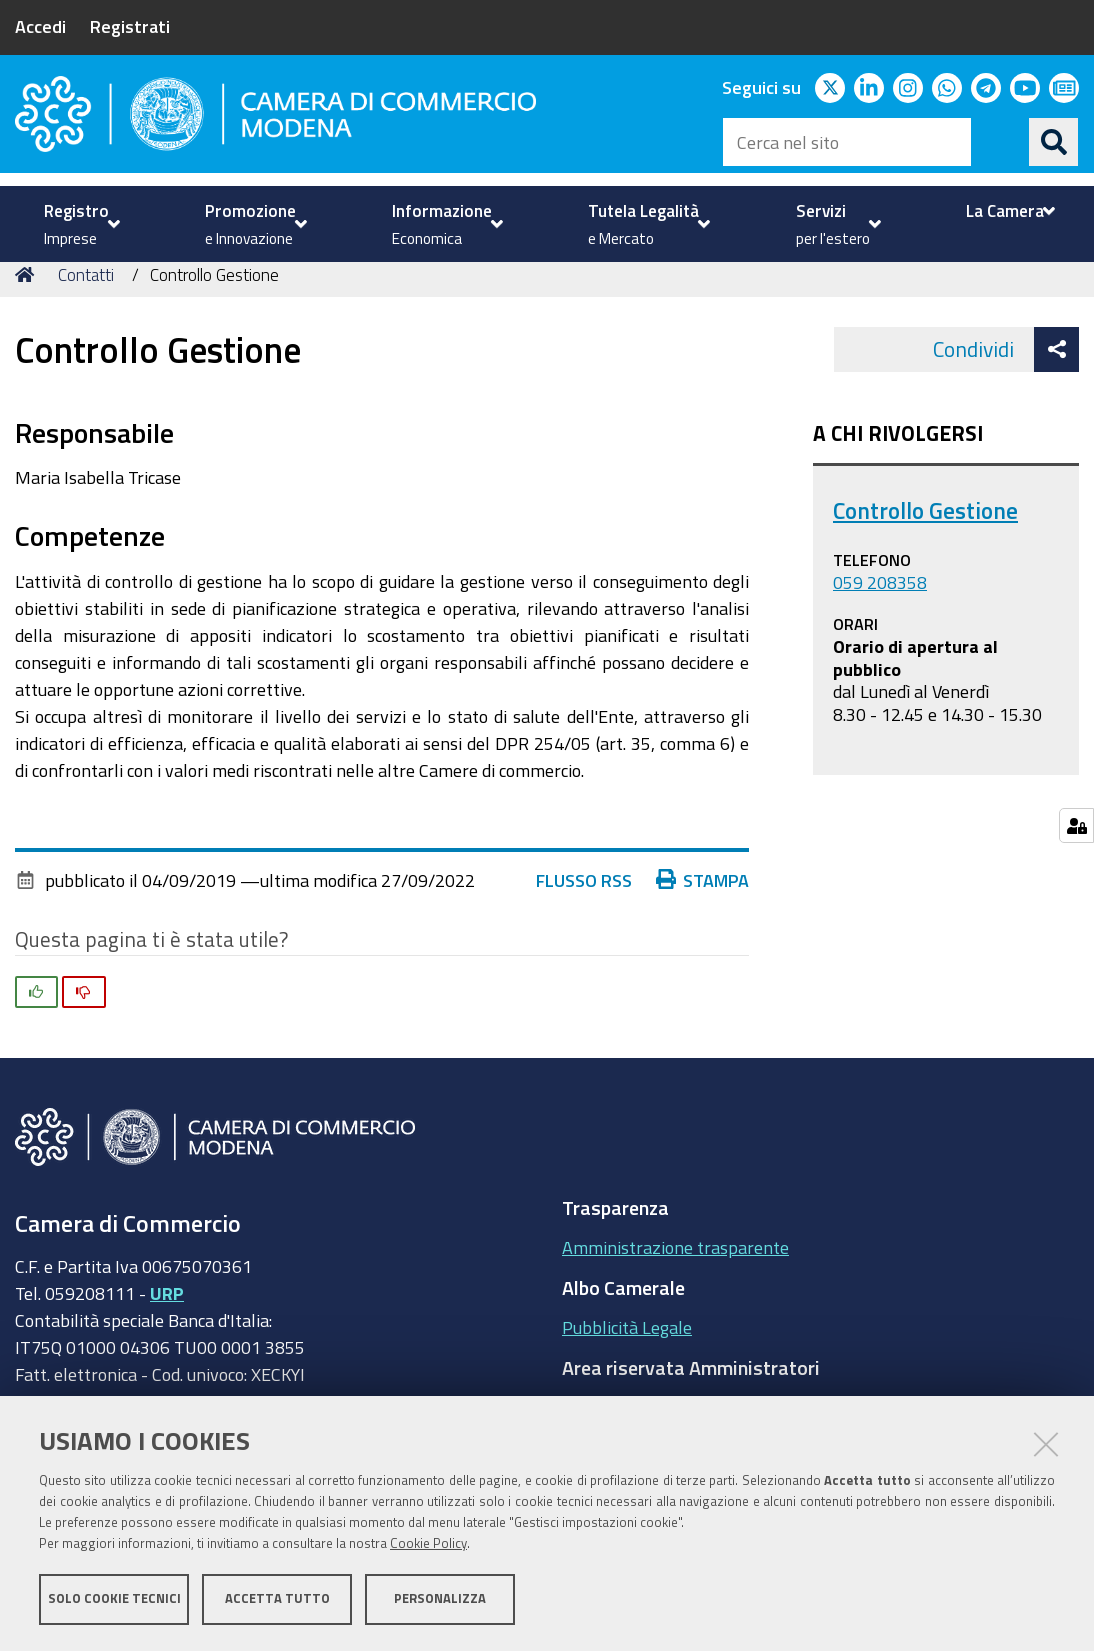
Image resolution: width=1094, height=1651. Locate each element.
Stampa (703, 916)
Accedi (40, 26)
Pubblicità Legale (627, 1364)
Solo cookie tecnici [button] (114, 1598)
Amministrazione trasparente (675, 1284)
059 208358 (880, 619)
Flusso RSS (584, 916)
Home (28, 310)
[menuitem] (79, 224)
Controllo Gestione (925, 546)
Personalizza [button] (440, 1598)
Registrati (130, 26)
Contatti (86, 310)
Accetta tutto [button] (277, 1598)
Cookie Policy (428, 1543)
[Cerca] (1054, 142)
